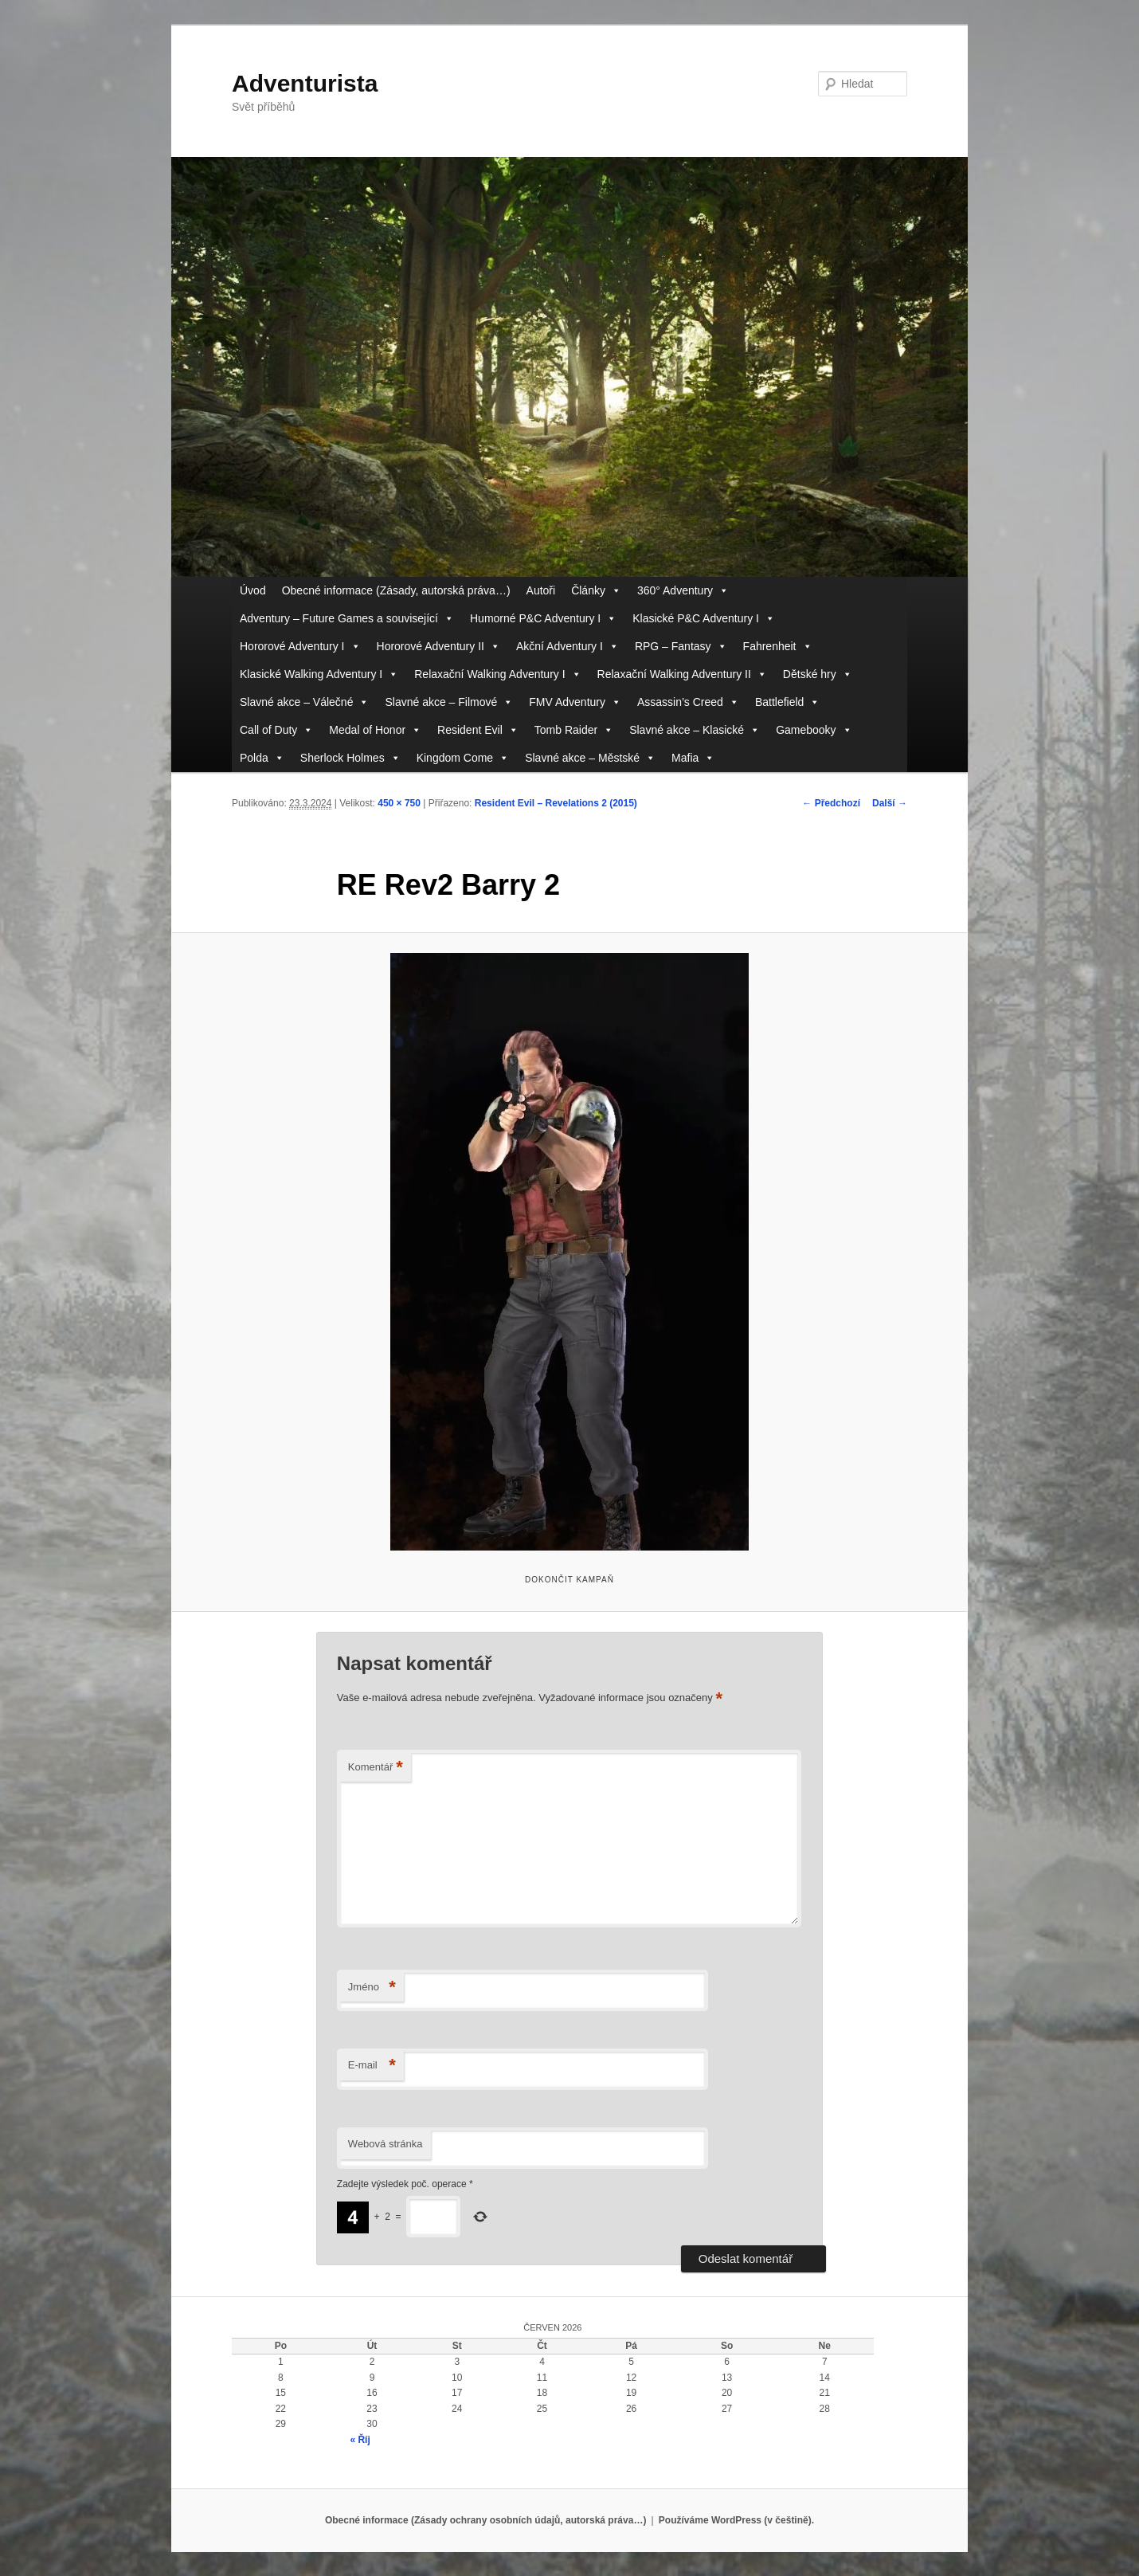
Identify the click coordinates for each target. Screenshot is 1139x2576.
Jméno (372, 1987)
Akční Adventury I (567, 647)
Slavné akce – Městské (590, 758)
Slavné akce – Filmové (449, 702)
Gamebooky (813, 730)
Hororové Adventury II (438, 647)
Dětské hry (817, 674)
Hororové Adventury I (300, 647)
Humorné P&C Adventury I (543, 619)
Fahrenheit (777, 647)
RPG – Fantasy (681, 647)
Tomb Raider (573, 730)
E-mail (372, 2065)
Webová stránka (385, 2144)
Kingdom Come (463, 758)
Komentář (375, 1767)
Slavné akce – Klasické (694, 730)
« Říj (360, 2439)
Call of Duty (276, 730)
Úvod (253, 590)
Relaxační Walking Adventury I (497, 674)
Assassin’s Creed (688, 702)
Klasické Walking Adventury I (319, 674)
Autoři (541, 590)
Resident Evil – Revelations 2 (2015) (556, 803)
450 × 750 (399, 803)
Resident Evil (478, 730)
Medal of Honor (375, 730)
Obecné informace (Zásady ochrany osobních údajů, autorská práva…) (485, 2520)
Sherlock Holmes (350, 758)
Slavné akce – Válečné (304, 702)
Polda (262, 758)
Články (596, 591)
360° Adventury (683, 591)
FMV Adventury (575, 702)
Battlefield (787, 702)
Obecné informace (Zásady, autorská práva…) (396, 590)
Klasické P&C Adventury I (703, 619)
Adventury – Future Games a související (347, 619)
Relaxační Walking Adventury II (682, 674)
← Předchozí (831, 803)
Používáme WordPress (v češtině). (736, 2520)
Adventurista (305, 83)
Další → (889, 803)
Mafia (692, 758)
